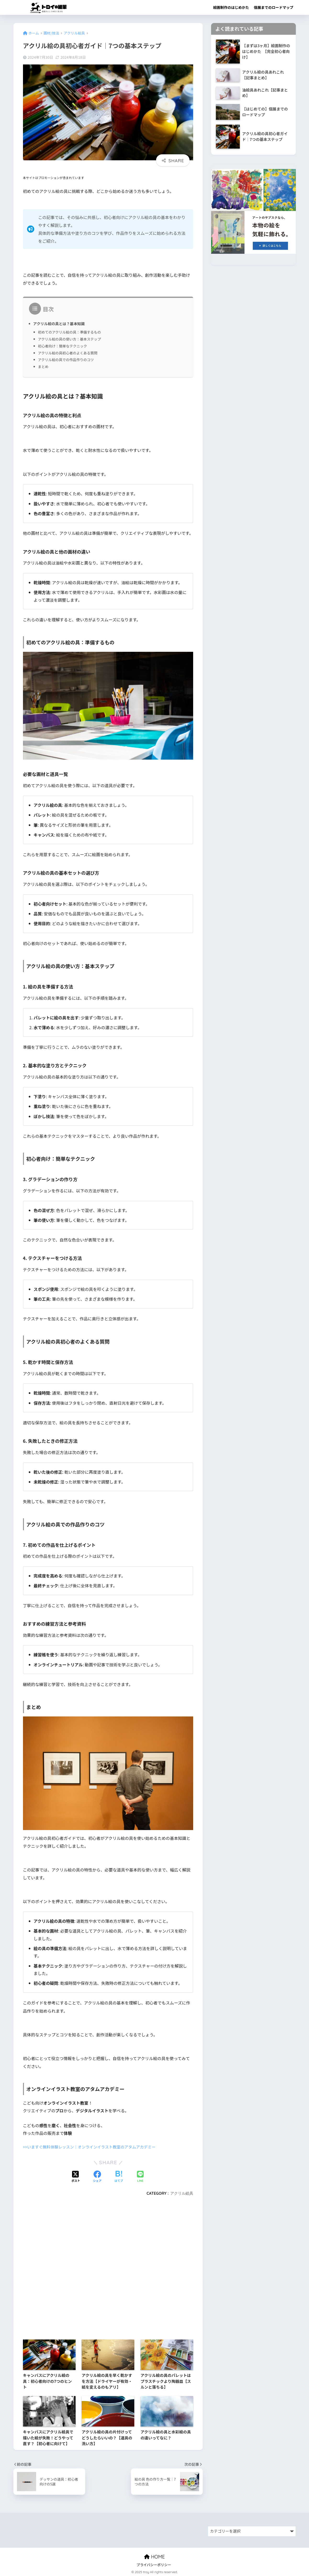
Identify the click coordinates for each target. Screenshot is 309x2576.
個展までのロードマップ (273, 7)
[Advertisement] (108, 2267)
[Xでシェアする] (76, 2176)
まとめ (43, 365)
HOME (154, 2556)
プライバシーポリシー (153, 2563)
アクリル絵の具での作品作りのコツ (67, 359)
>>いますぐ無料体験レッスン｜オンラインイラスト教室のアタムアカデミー (93, 2146)
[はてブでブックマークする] (118, 2176)
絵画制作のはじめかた (231, 7)
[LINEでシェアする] (140, 2176)
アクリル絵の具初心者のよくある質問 (69, 352)
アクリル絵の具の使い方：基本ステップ (71, 338)
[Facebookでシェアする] (97, 2176)
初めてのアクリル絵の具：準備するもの (71, 332)
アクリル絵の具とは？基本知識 (60, 323)
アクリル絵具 (181, 2192)
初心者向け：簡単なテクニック (64, 345)
